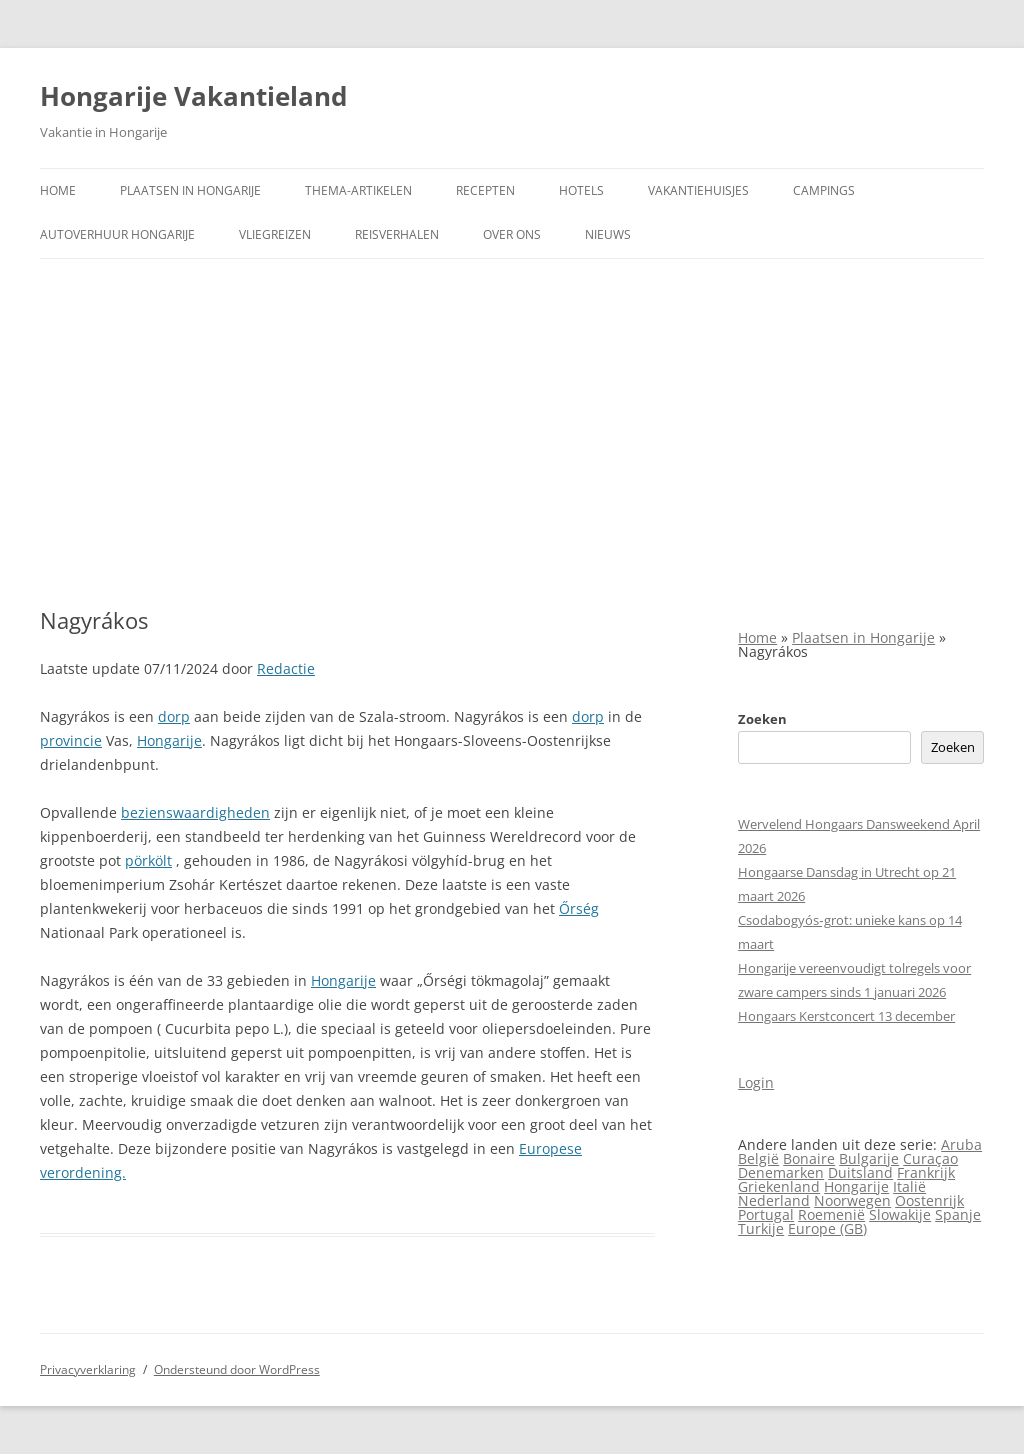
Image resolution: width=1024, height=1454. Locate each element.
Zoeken (762, 719)
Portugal (766, 1214)
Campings (824, 190)
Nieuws (608, 234)
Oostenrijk (929, 1200)
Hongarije (169, 740)
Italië (909, 1186)
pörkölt (148, 860)
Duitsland (860, 1172)
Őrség (579, 908)
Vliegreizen (275, 234)
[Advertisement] (512, 409)
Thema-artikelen (358, 190)
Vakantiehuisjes (698, 190)
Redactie (286, 668)
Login (756, 1082)
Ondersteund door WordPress (237, 1369)
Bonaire (809, 1158)
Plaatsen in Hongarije (190, 190)
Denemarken (781, 1172)
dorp (174, 716)
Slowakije (900, 1214)
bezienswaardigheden (195, 812)
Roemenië (831, 1214)
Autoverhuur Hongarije (117, 234)
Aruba (961, 1144)
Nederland (774, 1200)
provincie (71, 740)
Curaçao (930, 1158)
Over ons (512, 234)
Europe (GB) (827, 1228)
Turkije (761, 1228)
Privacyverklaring (88, 1369)
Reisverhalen (397, 234)
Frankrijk (926, 1172)
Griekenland (779, 1186)
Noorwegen (852, 1200)
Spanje (958, 1214)
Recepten (485, 190)
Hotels (581, 190)
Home (58, 190)
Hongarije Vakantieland (193, 96)
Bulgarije (869, 1158)
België (758, 1158)
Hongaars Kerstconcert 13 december (846, 1016)
